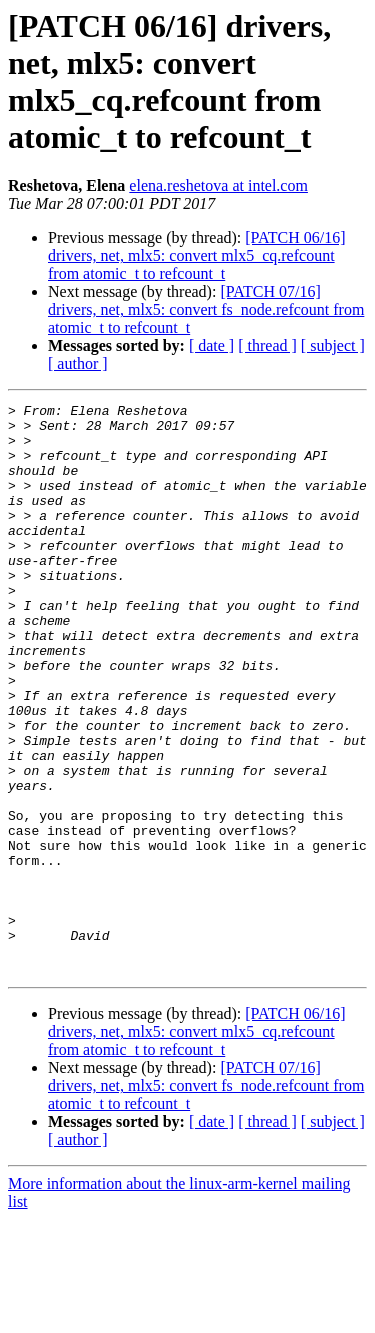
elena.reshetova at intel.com (218, 185)
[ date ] (211, 345)
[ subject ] (333, 345)
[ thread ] (267, 345)
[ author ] (78, 363)
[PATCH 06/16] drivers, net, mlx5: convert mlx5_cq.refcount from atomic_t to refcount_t (197, 255)
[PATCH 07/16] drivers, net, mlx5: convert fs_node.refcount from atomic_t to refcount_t (206, 309)
